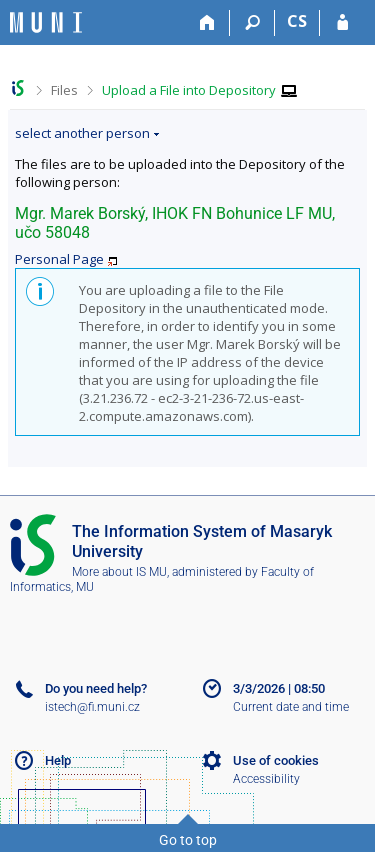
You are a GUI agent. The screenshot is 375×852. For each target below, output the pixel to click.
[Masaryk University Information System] (46, 22)
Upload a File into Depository (189, 90)
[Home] (207, 23)
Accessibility (266, 779)
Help (58, 760)
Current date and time (291, 707)
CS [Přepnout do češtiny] (297, 21)
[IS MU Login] (342, 23)
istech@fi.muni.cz (92, 707)
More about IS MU (119, 572)
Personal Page (59, 259)
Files (64, 90)
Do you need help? (96, 688)
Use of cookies (276, 760)
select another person (82, 133)
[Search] (252, 23)
